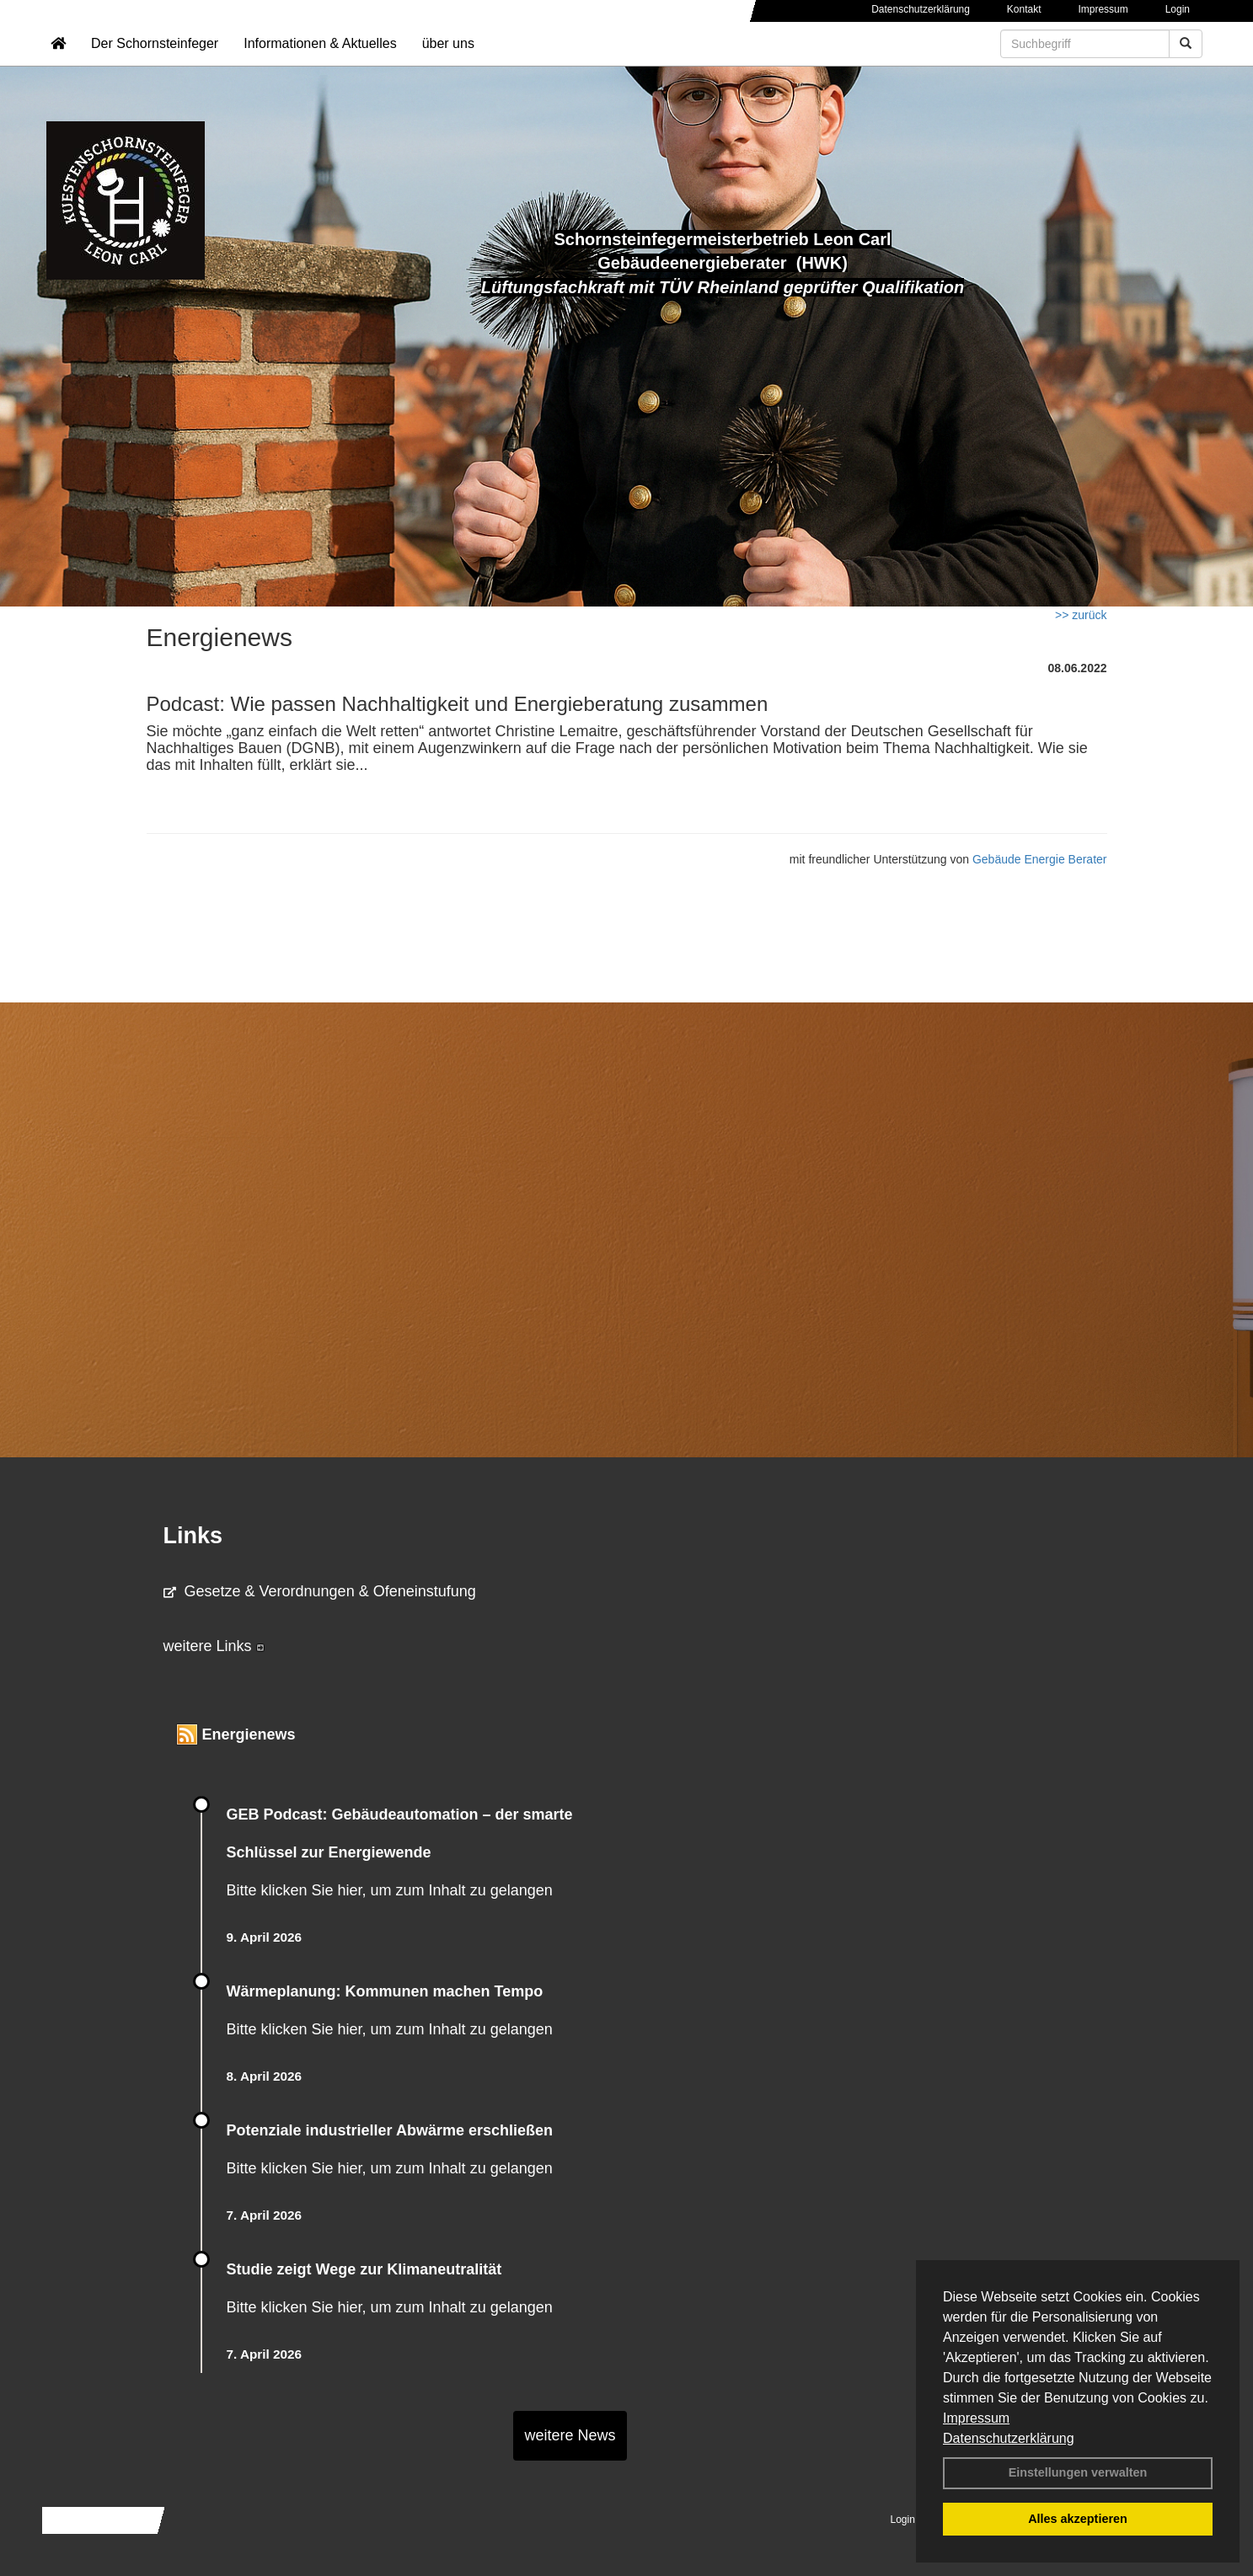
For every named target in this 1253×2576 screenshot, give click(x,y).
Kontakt (1024, 9)
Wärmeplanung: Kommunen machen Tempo (385, 1991)
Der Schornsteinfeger (154, 63)
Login (1177, 9)
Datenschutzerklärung (1008, 2438)
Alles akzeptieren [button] (1077, 2518)
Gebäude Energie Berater (1039, 859)
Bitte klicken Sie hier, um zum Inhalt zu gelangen (390, 1890)
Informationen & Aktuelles (320, 63)
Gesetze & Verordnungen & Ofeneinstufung (319, 1591)
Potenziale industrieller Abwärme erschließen (390, 2130)
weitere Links (214, 1646)
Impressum (976, 2418)
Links (193, 1535)
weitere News (569, 2435)
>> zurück (1080, 615)
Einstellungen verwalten (1078, 2472)
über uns (448, 63)
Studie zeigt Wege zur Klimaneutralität (364, 2269)
